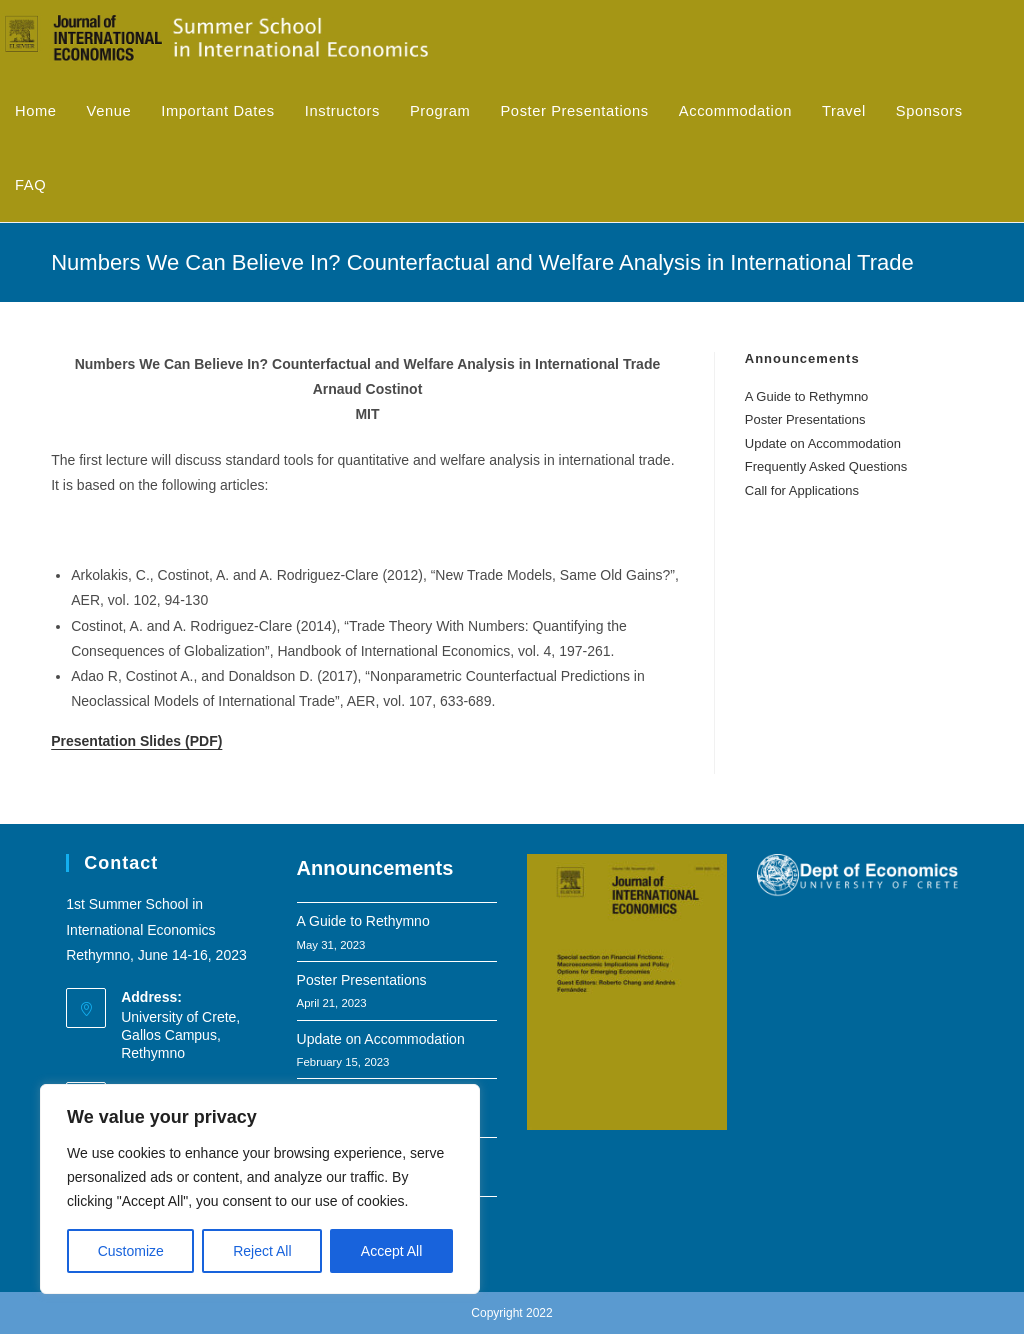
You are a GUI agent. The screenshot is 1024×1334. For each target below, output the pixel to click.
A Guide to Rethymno (807, 396)
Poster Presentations (805, 419)
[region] (260, 1189)
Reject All (262, 1251)
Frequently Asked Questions (826, 466)
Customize (131, 1251)
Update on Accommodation (823, 443)
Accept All (391, 1251)
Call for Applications (802, 490)
